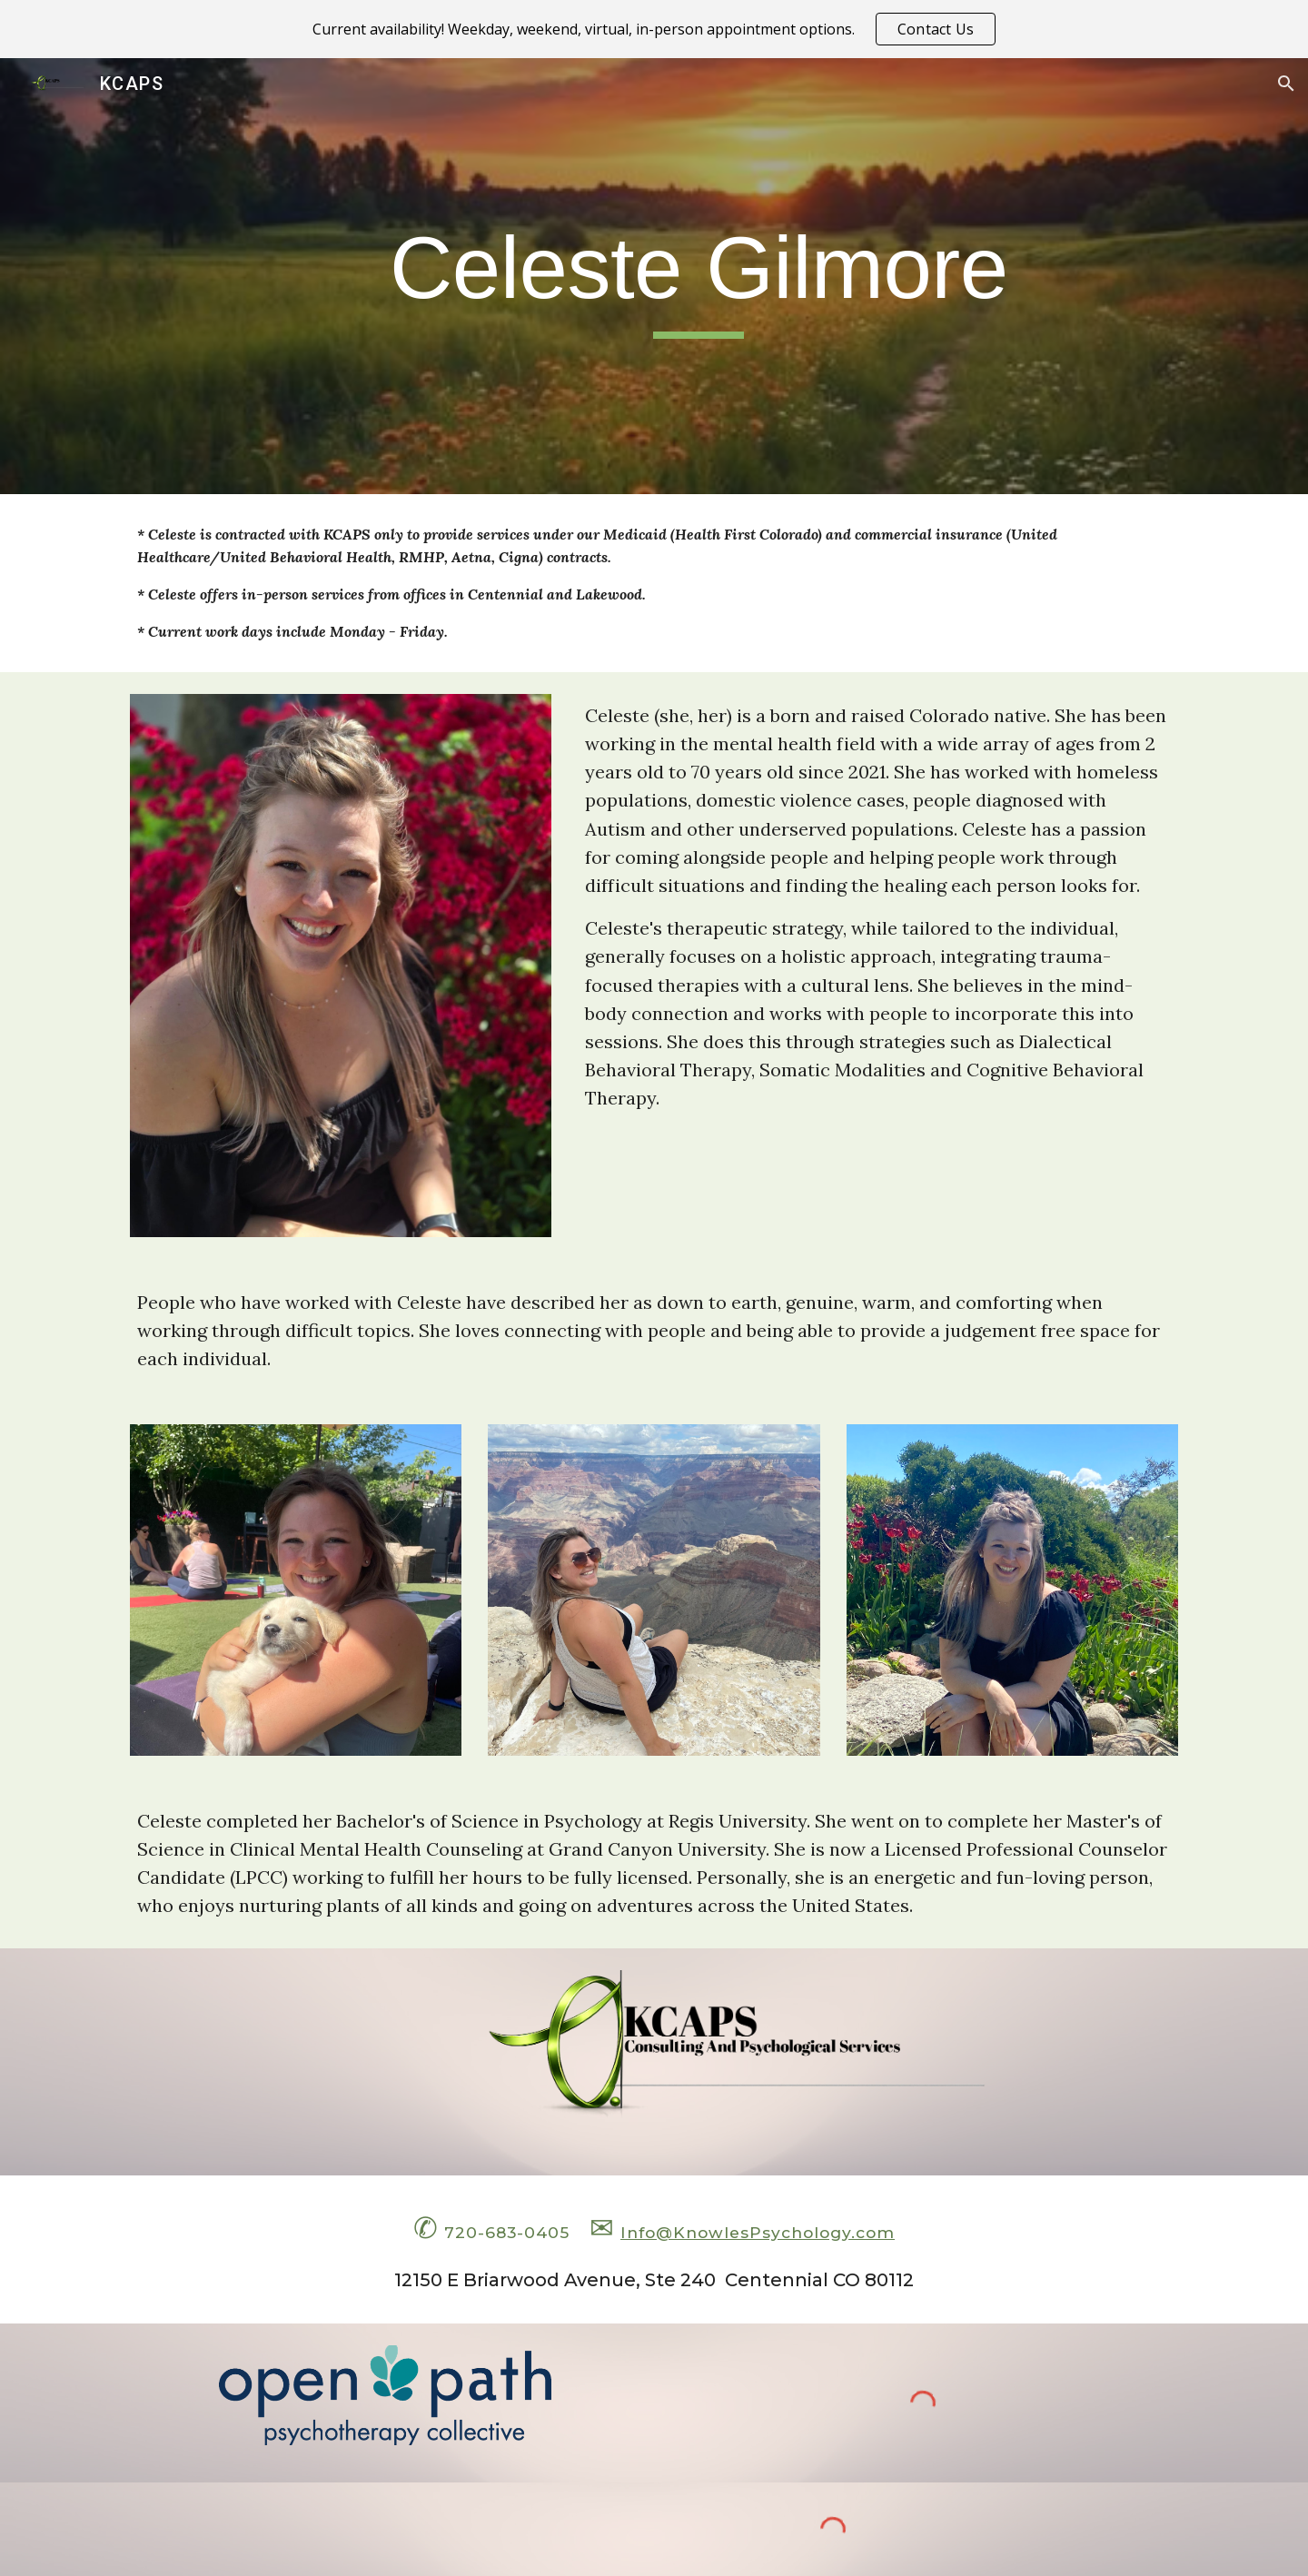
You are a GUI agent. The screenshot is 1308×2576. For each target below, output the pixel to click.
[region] (654, 29)
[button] (1286, 83)
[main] (698, 276)
